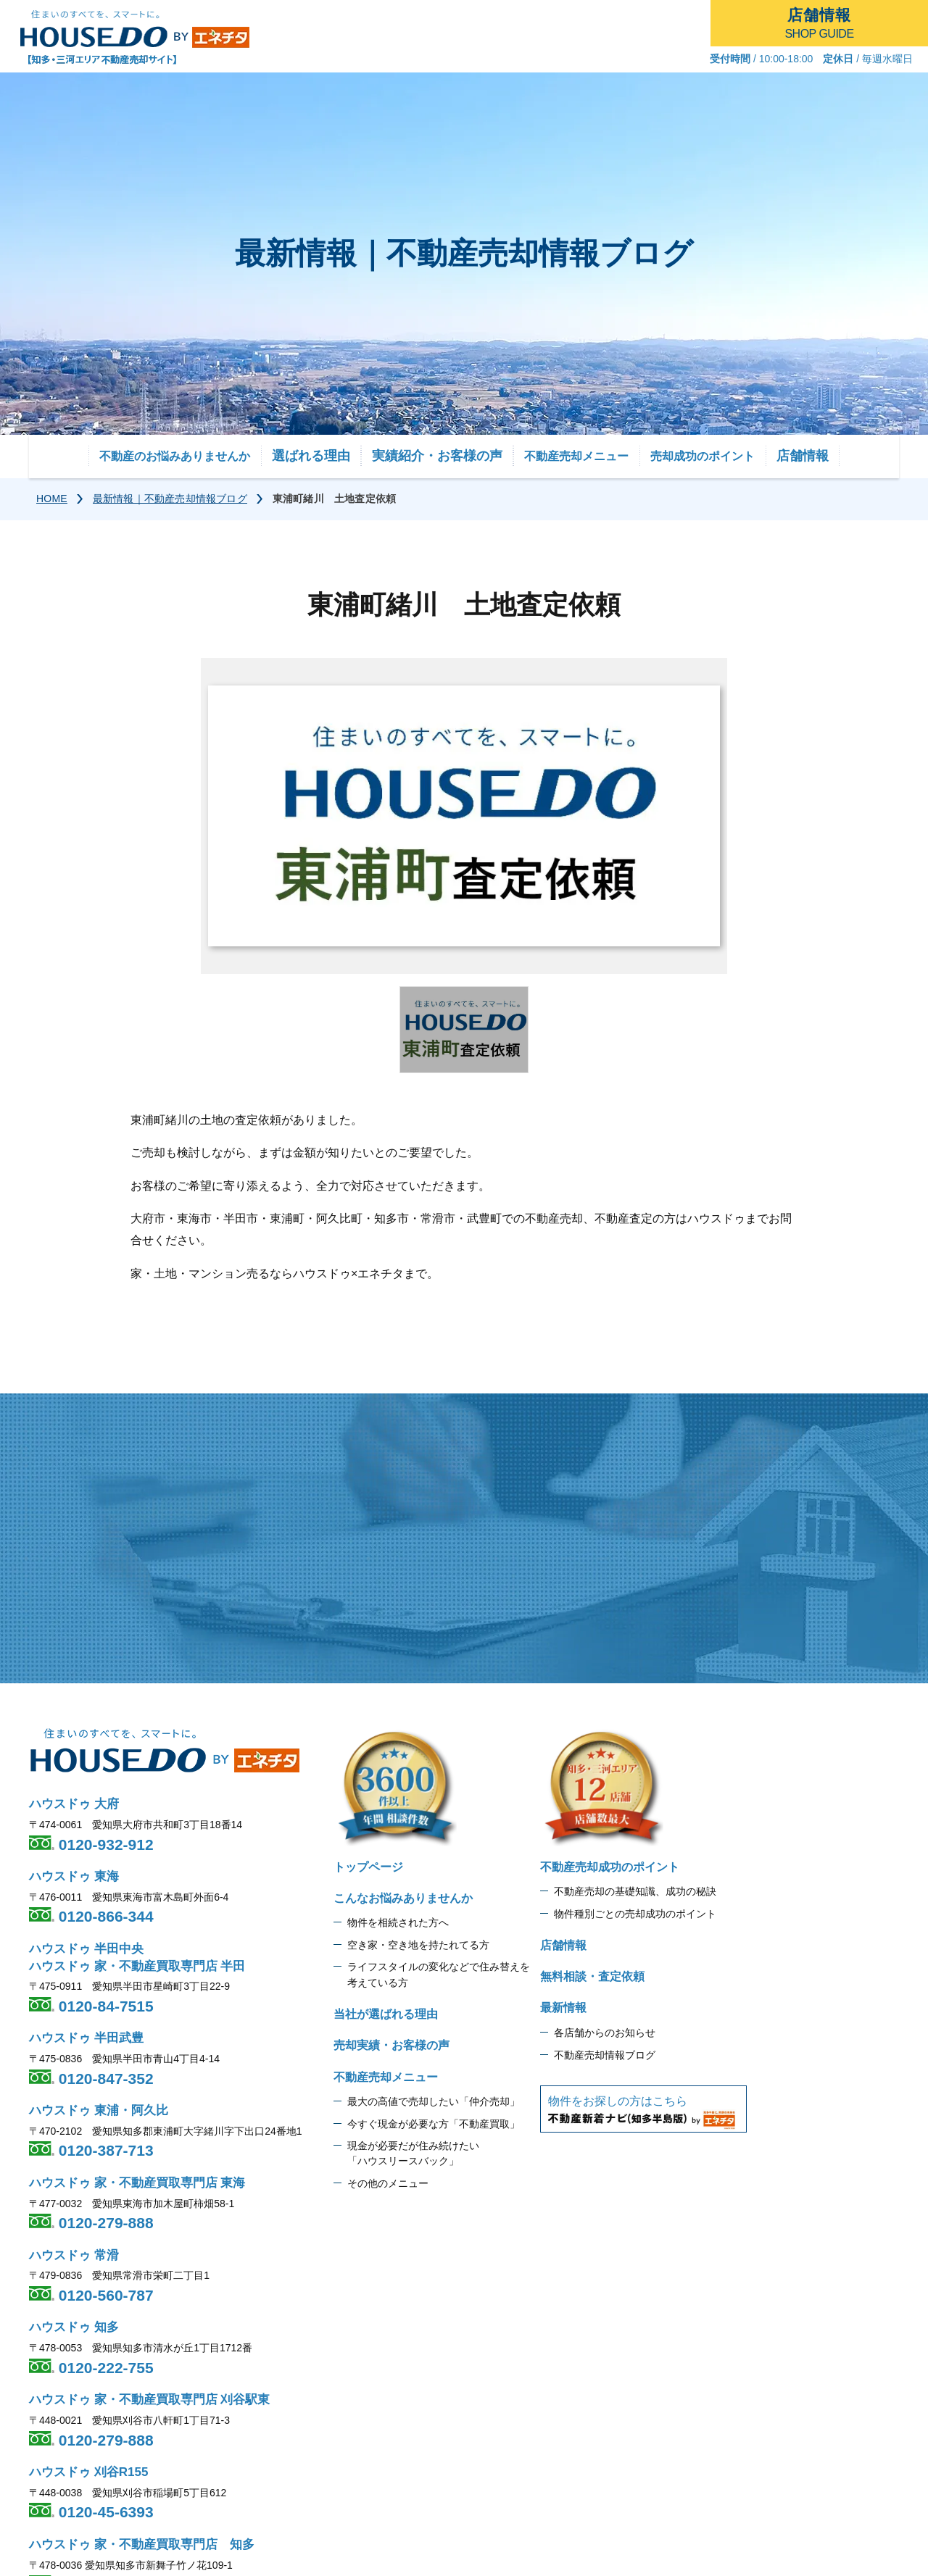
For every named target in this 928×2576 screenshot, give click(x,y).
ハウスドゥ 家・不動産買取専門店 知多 (141, 2544)
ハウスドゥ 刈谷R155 (88, 2472)
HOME (51, 498)
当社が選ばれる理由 (386, 2014)
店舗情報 (802, 456)
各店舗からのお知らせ (604, 2032)
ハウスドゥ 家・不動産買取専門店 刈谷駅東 (149, 2399)
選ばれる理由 (311, 456)
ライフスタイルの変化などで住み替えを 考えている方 (438, 1974)
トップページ (368, 1867)
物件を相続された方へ (398, 1922)
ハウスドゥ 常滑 (74, 2255)
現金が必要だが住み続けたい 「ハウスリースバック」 (413, 2153)
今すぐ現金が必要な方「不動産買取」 (433, 2124)
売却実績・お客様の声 (392, 2045)
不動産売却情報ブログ (604, 2055)
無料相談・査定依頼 (592, 1976)
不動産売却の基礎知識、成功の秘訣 (635, 1891)
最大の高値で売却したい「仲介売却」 (433, 2101)
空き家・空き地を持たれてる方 (418, 1945)
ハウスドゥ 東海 (74, 1876)
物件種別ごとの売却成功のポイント (635, 1914)
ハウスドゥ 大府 (74, 1804)
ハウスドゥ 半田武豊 (86, 2038)
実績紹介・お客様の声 (437, 456)
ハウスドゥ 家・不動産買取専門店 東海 (137, 2183)
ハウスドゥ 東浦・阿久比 (98, 2110)
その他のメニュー (387, 2183)
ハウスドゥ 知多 (74, 2327)
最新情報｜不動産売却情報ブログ (170, 498)
